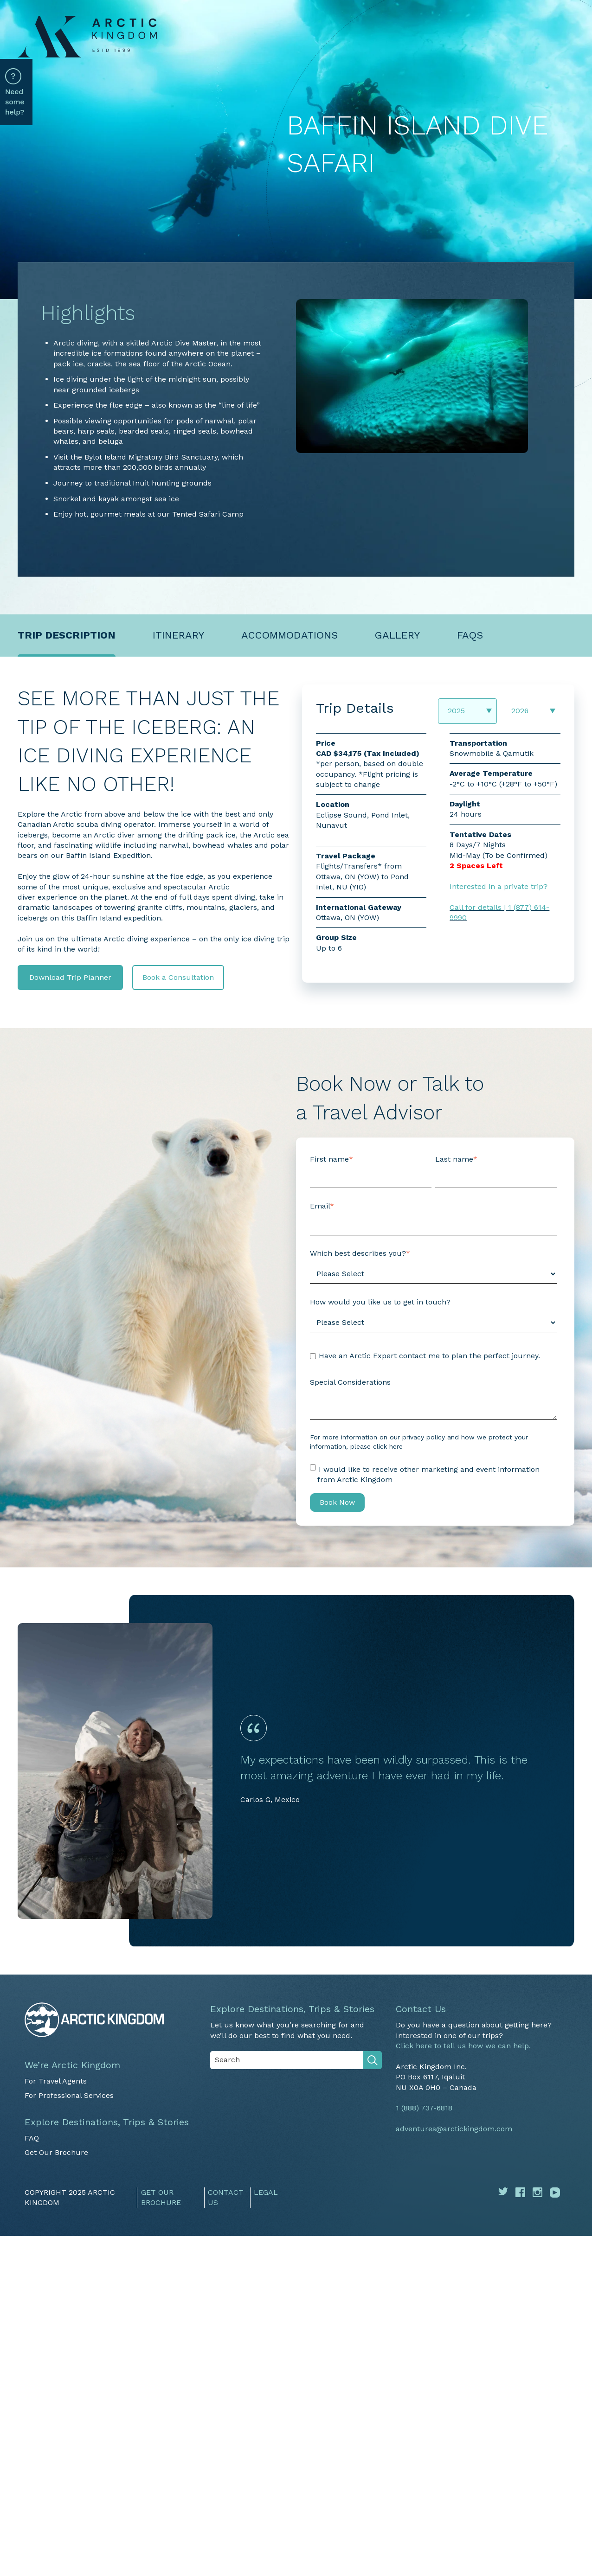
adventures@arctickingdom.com (454, 2128)
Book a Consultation (178, 977)
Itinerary (178, 635)
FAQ (32, 2138)
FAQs (470, 635)
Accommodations (289, 635)
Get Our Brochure (56, 2152)
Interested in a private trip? (498, 886)
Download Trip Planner (70, 977)
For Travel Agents (56, 2081)
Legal (266, 2192)
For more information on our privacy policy (377, 1437)
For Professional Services (69, 2095)
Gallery (397, 635)
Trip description (67, 635)
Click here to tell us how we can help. (463, 2045)
